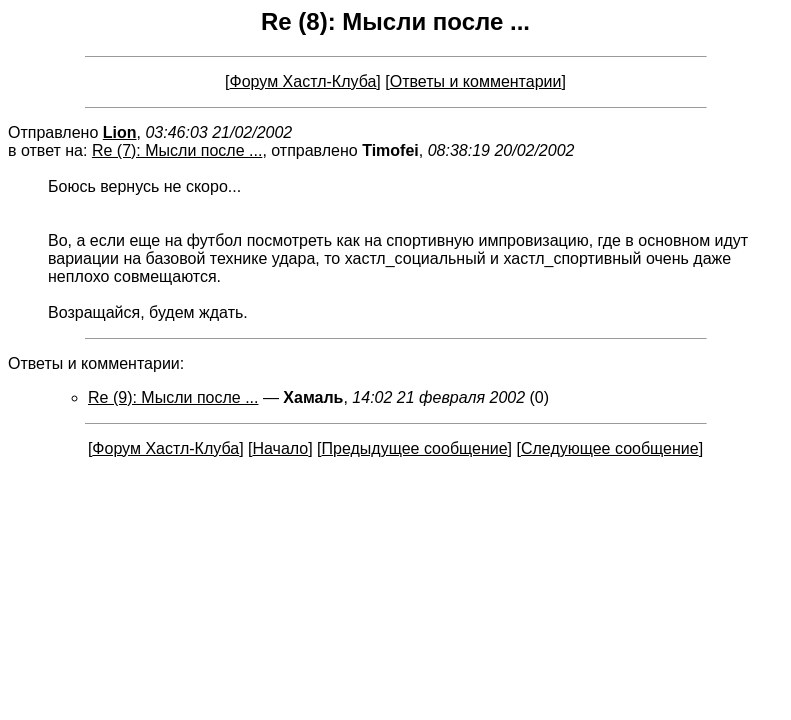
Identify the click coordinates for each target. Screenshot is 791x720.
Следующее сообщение (610, 448)
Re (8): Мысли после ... (395, 21)
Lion (120, 132)
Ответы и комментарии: (96, 363)
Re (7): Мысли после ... (177, 150)
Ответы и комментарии (476, 81)
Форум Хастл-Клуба (303, 81)
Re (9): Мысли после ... (173, 397)
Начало (280, 448)
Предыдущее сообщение (415, 448)
